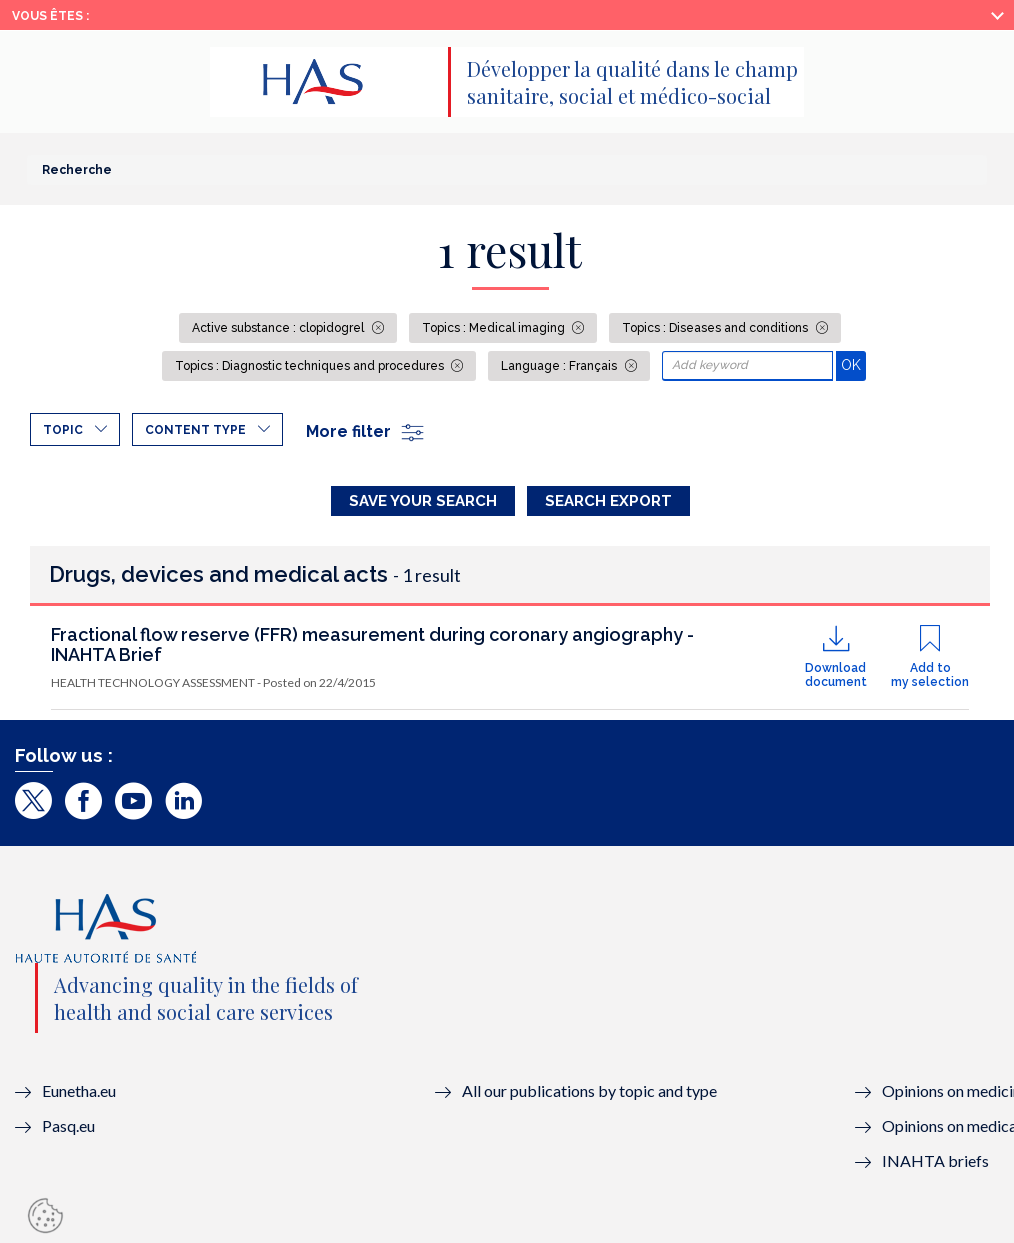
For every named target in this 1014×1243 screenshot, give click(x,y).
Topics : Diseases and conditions (716, 328)
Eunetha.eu (79, 1090)
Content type (195, 430)
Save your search (423, 501)
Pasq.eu (68, 1125)
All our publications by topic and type (589, 1090)
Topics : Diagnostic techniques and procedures (311, 366)
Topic (63, 430)
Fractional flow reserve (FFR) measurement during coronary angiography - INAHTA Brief (372, 644)
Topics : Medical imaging (495, 328)
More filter (366, 431)
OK (853, 364)
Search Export (608, 501)
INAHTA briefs (935, 1160)
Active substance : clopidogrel (279, 328)
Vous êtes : (50, 16)
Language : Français (560, 366)
